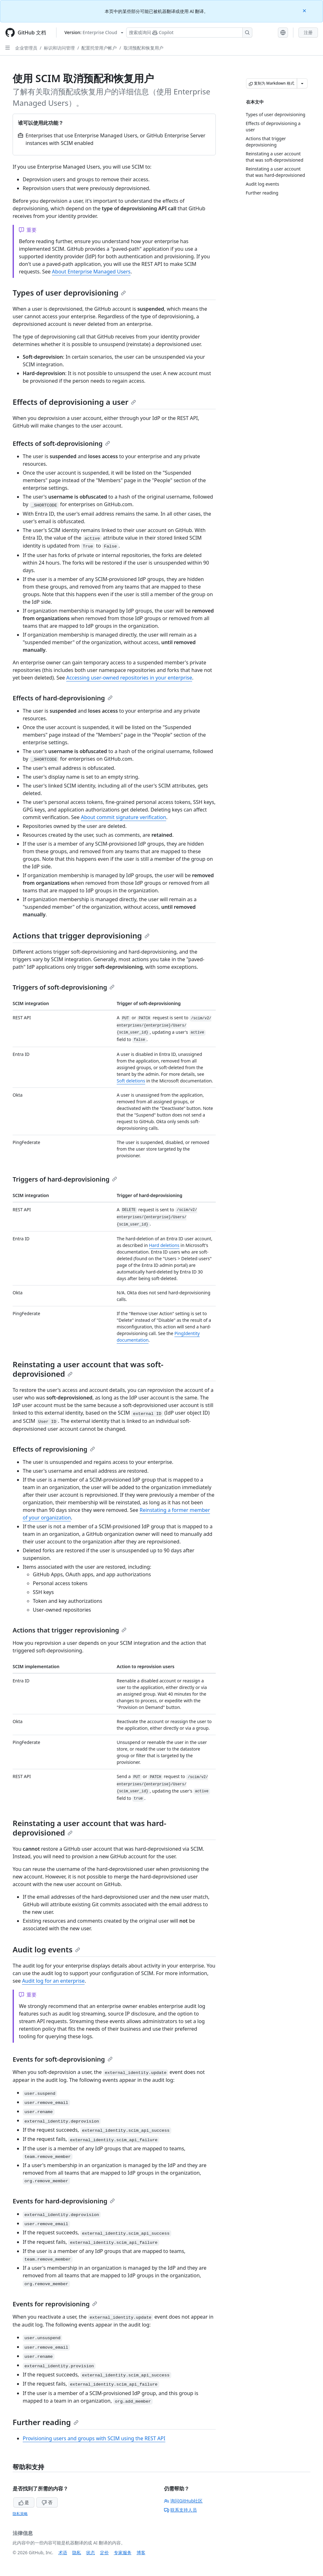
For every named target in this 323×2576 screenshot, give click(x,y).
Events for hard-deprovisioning (64, 2201)
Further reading (46, 2422)
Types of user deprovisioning (69, 292)
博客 (141, 2552)
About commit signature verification (123, 817)
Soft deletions (131, 1081)
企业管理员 (26, 48)
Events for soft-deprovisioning (63, 2059)
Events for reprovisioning (55, 2304)
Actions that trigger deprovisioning (81, 935)
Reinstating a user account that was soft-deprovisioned (88, 1369)
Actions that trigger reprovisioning (69, 1630)
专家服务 (123, 2552)
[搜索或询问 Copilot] (189, 32)
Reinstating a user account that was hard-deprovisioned (89, 1828)
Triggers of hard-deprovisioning (65, 1179)
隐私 (76, 2552)
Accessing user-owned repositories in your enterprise (129, 677)
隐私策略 (20, 2513)
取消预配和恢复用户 (143, 48)
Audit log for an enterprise (53, 1980)
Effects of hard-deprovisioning (63, 698)
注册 (308, 32)
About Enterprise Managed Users (91, 271)
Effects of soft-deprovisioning (61, 443)
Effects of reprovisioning (54, 1449)
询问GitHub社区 (183, 2501)
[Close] (305, 10)
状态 (90, 2552)
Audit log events (46, 1949)
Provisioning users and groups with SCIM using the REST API (94, 2438)
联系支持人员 (180, 2510)
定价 (104, 2552)
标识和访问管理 (59, 48)
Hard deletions (164, 1245)
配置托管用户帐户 (99, 48)
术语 (62, 2552)
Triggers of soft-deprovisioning (64, 987)
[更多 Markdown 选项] (302, 83)
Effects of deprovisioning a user (74, 402)
